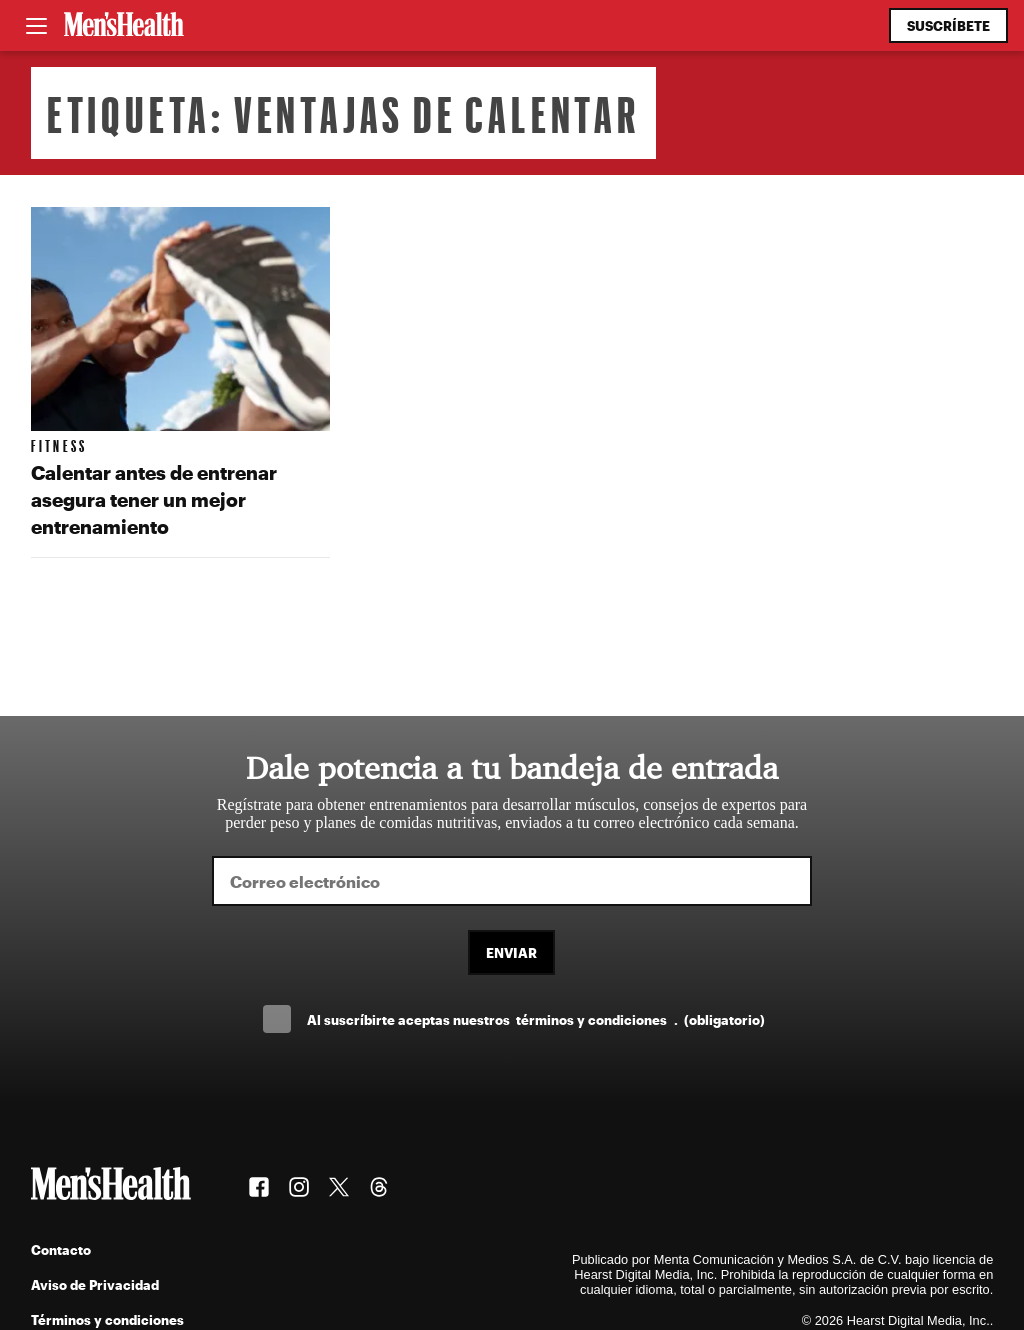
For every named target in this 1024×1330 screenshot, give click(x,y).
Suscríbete (948, 25)
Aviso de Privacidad (95, 1284)
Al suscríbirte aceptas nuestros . (536, 1019)
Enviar (511, 952)
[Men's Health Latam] (124, 26)
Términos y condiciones (107, 1319)
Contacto (61, 1249)
